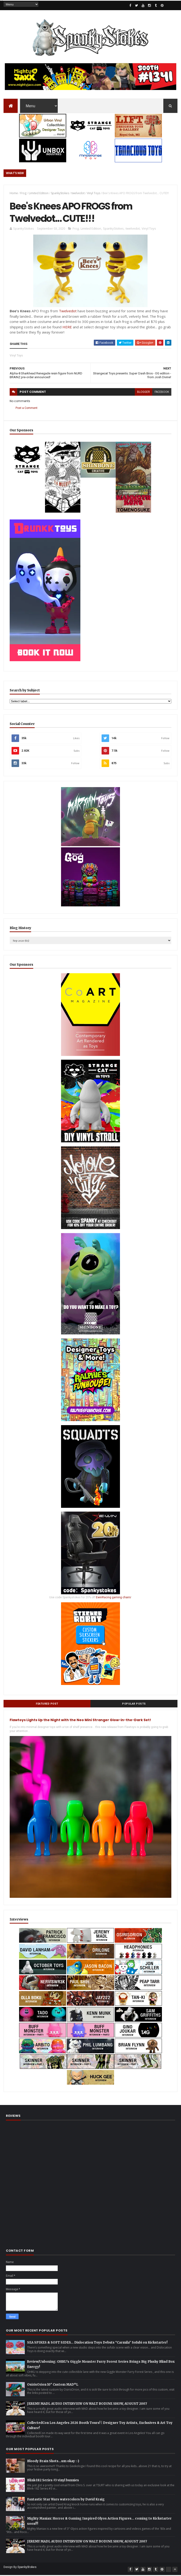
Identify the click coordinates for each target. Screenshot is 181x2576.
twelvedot (78, 193)
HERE (67, 327)
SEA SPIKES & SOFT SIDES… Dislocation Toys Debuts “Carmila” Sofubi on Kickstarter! (97, 2343)
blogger (143, 392)
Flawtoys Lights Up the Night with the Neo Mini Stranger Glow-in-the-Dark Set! (80, 1720)
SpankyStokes (60, 193)
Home (14, 193)
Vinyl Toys (93, 193)
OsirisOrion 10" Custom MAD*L (52, 2385)
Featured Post (47, 1704)
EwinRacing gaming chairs (113, 1598)
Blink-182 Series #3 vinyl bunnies (53, 2481)
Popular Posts (134, 1704)
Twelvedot (68, 311)
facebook (162, 392)
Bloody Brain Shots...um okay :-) (53, 2462)
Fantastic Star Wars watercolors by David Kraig (66, 2500)
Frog (23, 193)
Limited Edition (39, 193)
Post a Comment (26, 408)
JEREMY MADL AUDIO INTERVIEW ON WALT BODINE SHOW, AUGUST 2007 (87, 2404)
